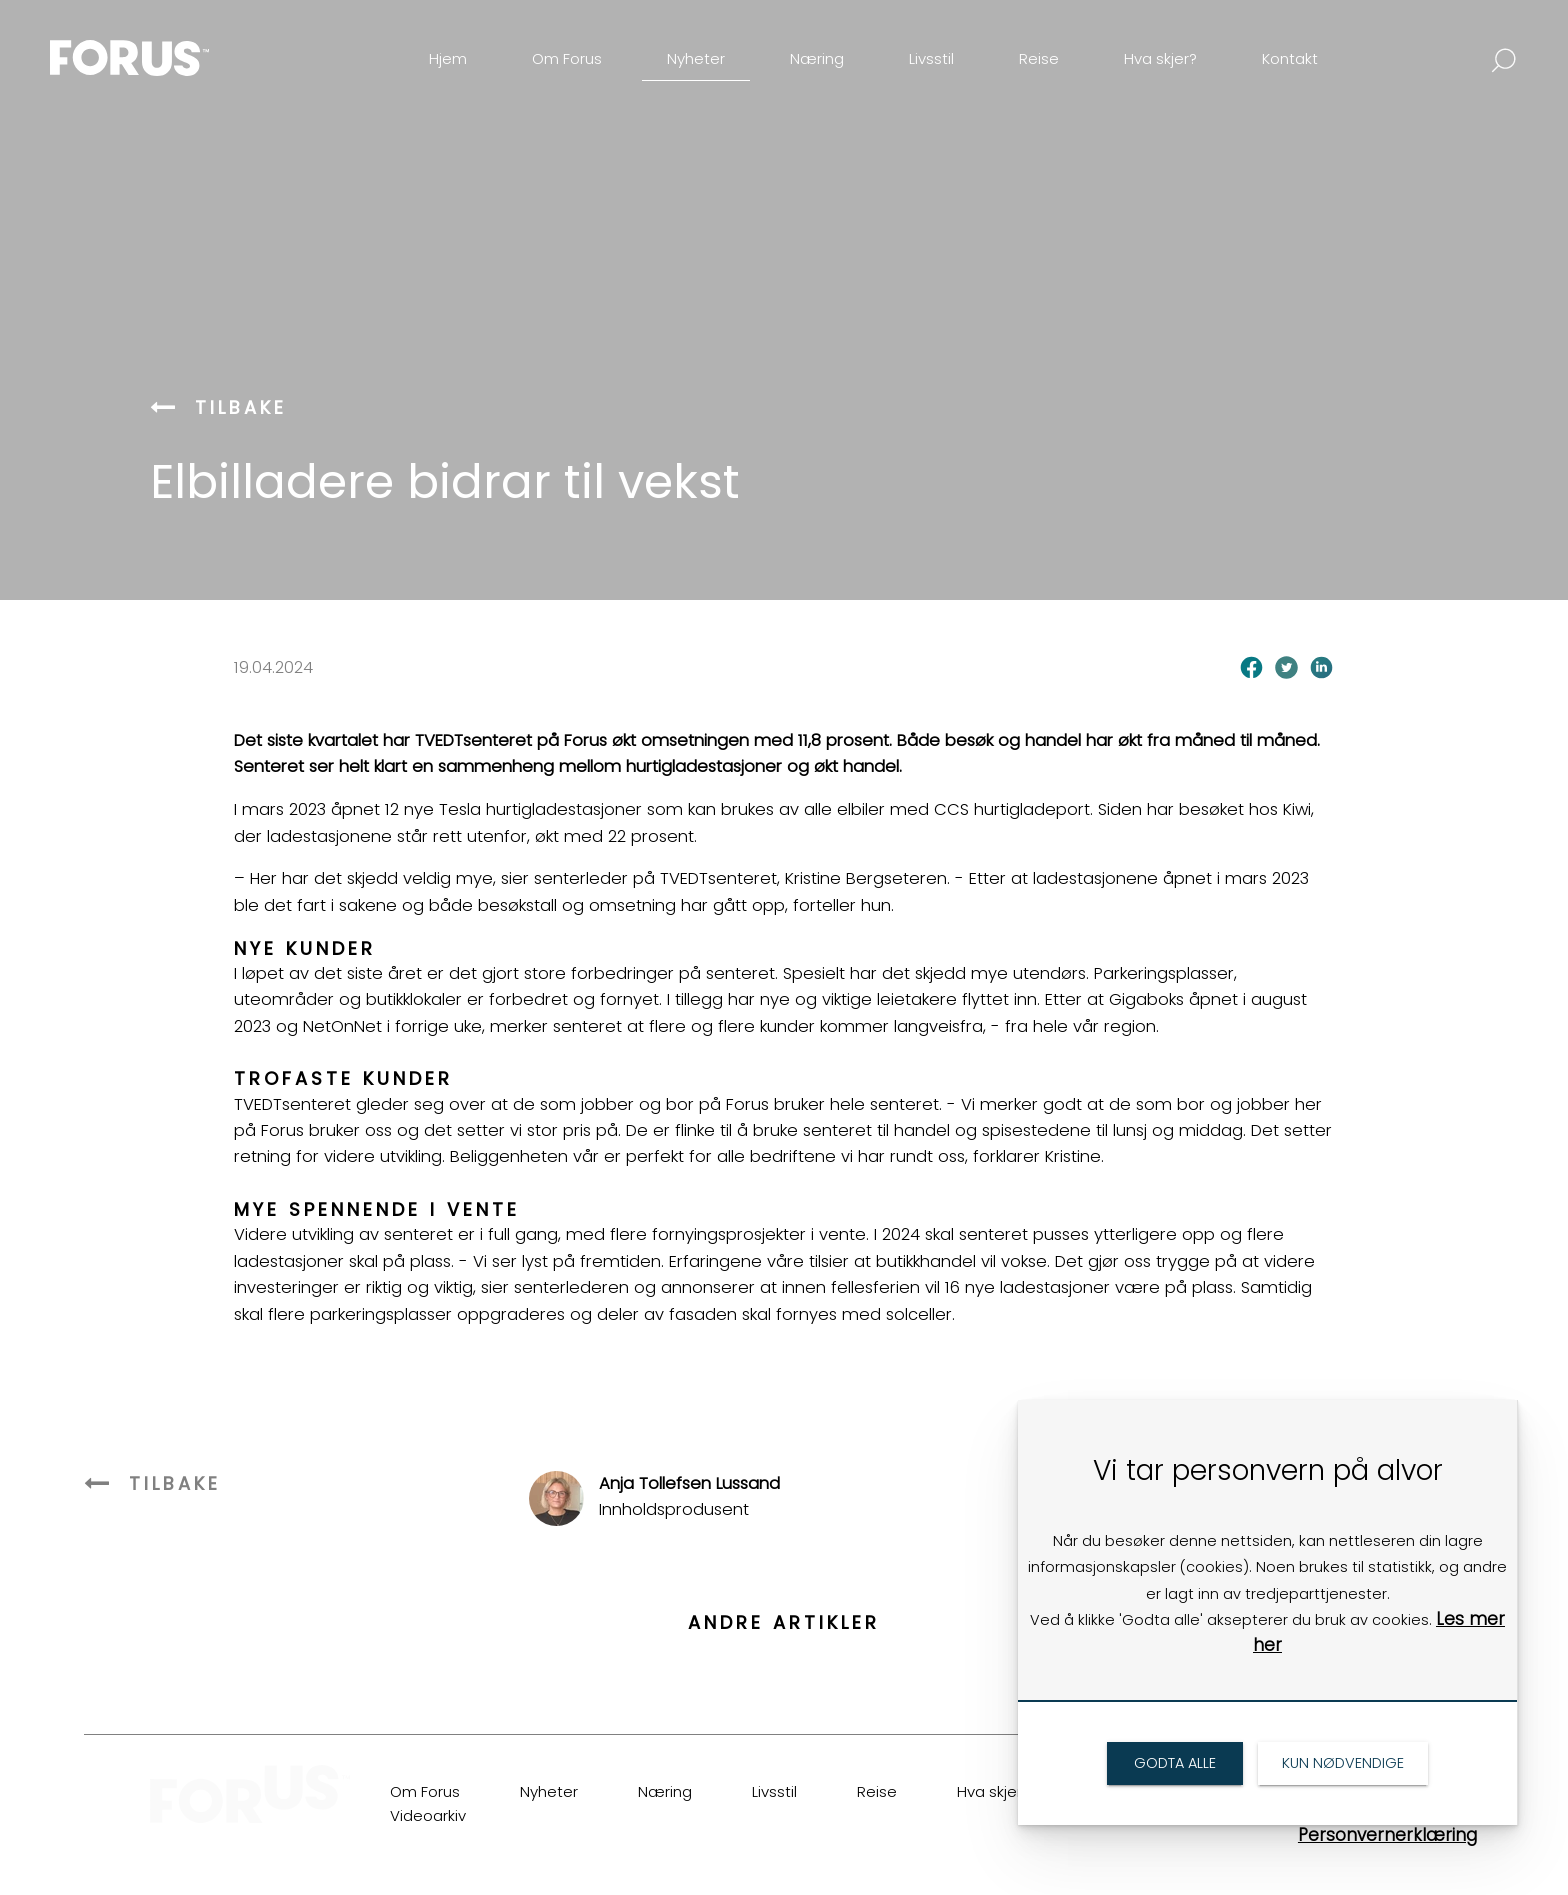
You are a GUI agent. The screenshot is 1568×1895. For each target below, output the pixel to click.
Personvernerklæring (1387, 1835)
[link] (164, 43)
